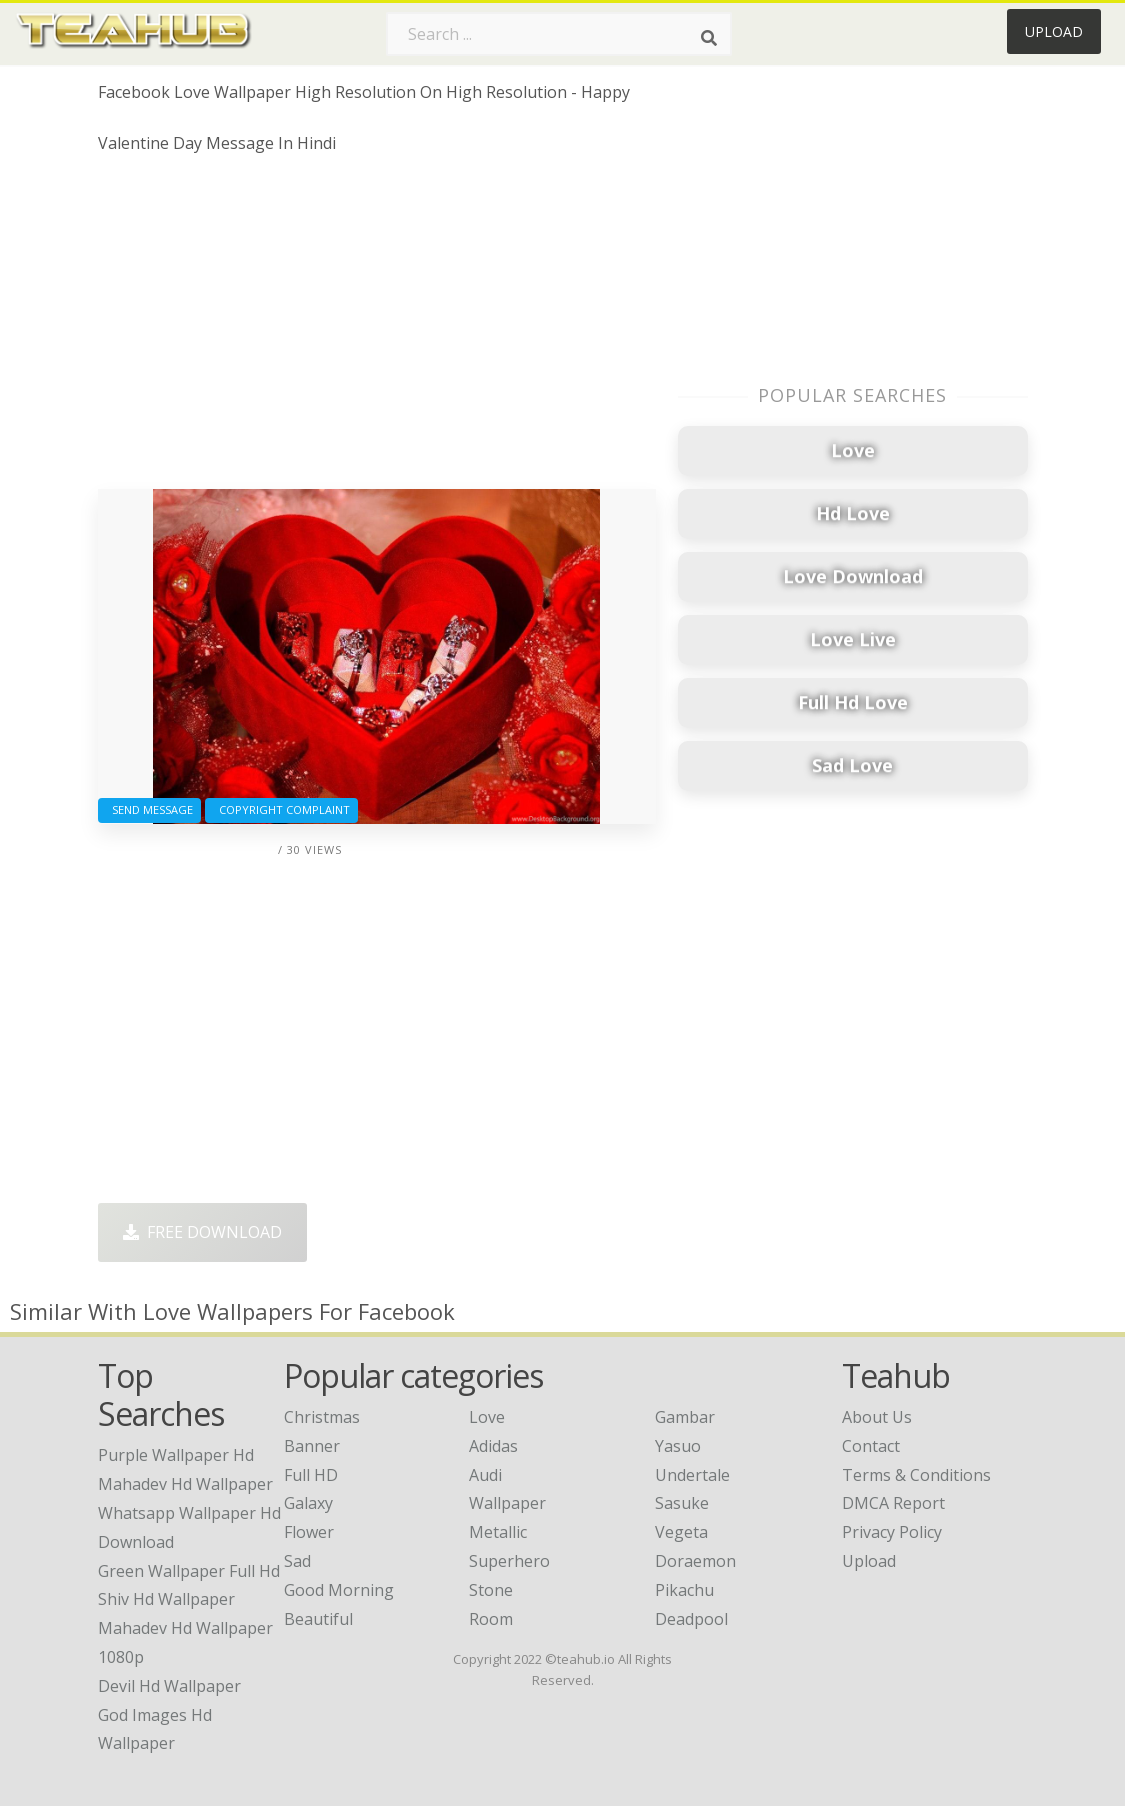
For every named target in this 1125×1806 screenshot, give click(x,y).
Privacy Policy (892, 1532)
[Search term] (559, 34)
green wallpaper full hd (189, 1571)
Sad (297, 1561)
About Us (877, 1417)
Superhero (509, 1561)
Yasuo (678, 1446)
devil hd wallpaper (169, 1686)
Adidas (493, 1446)
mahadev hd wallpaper (185, 1484)
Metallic (498, 1532)
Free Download (202, 1232)
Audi (485, 1475)
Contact (871, 1446)
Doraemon (695, 1561)
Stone (491, 1590)
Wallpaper (507, 1503)
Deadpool (691, 1619)
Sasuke (682, 1503)
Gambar (685, 1417)
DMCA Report (893, 1503)
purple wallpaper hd (176, 1455)
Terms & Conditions (916, 1475)
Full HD (311, 1475)
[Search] (709, 38)
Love (487, 1417)
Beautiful (318, 1619)
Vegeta (681, 1532)
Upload (1054, 31)
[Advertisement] (377, 329)
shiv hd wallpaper (166, 1599)
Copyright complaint (281, 809)
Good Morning (339, 1590)
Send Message (149, 809)
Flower (309, 1532)
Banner (312, 1446)
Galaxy (308, 1503)
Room (491, 1619)
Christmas (322, 1417)
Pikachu (684, 1590)
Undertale (692, 1475)
